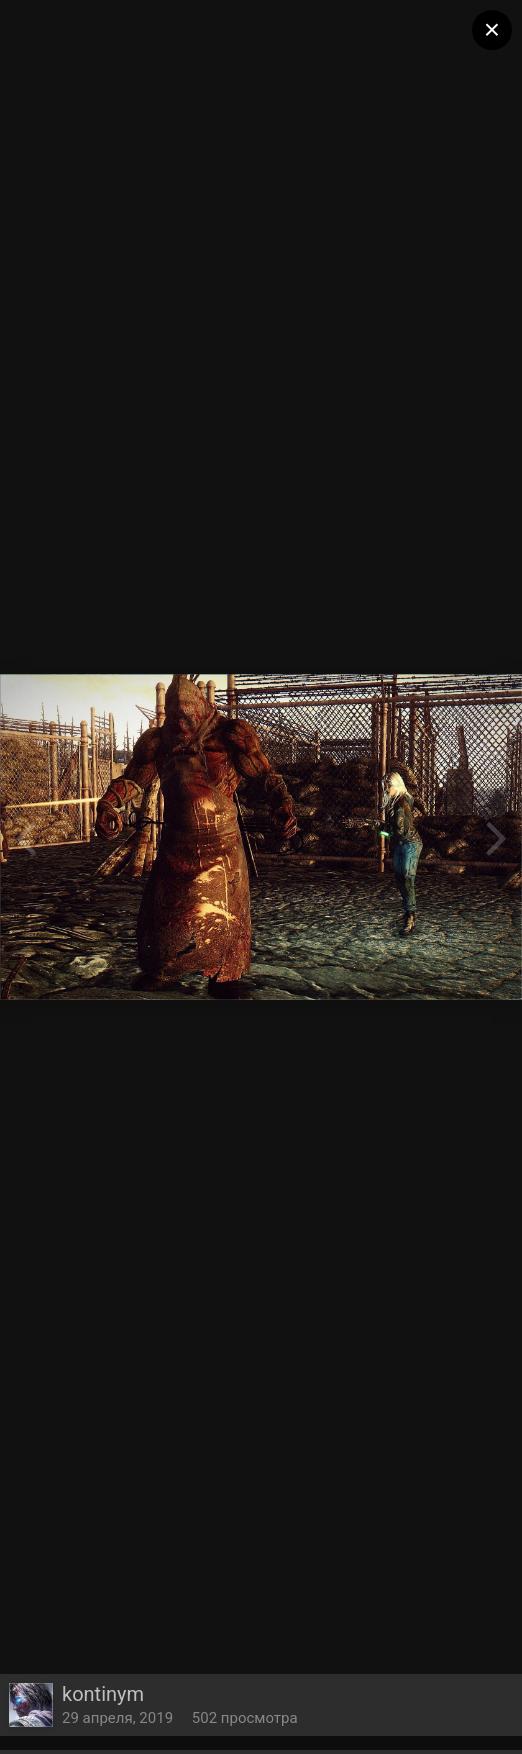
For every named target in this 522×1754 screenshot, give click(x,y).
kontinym (103, 1694)
